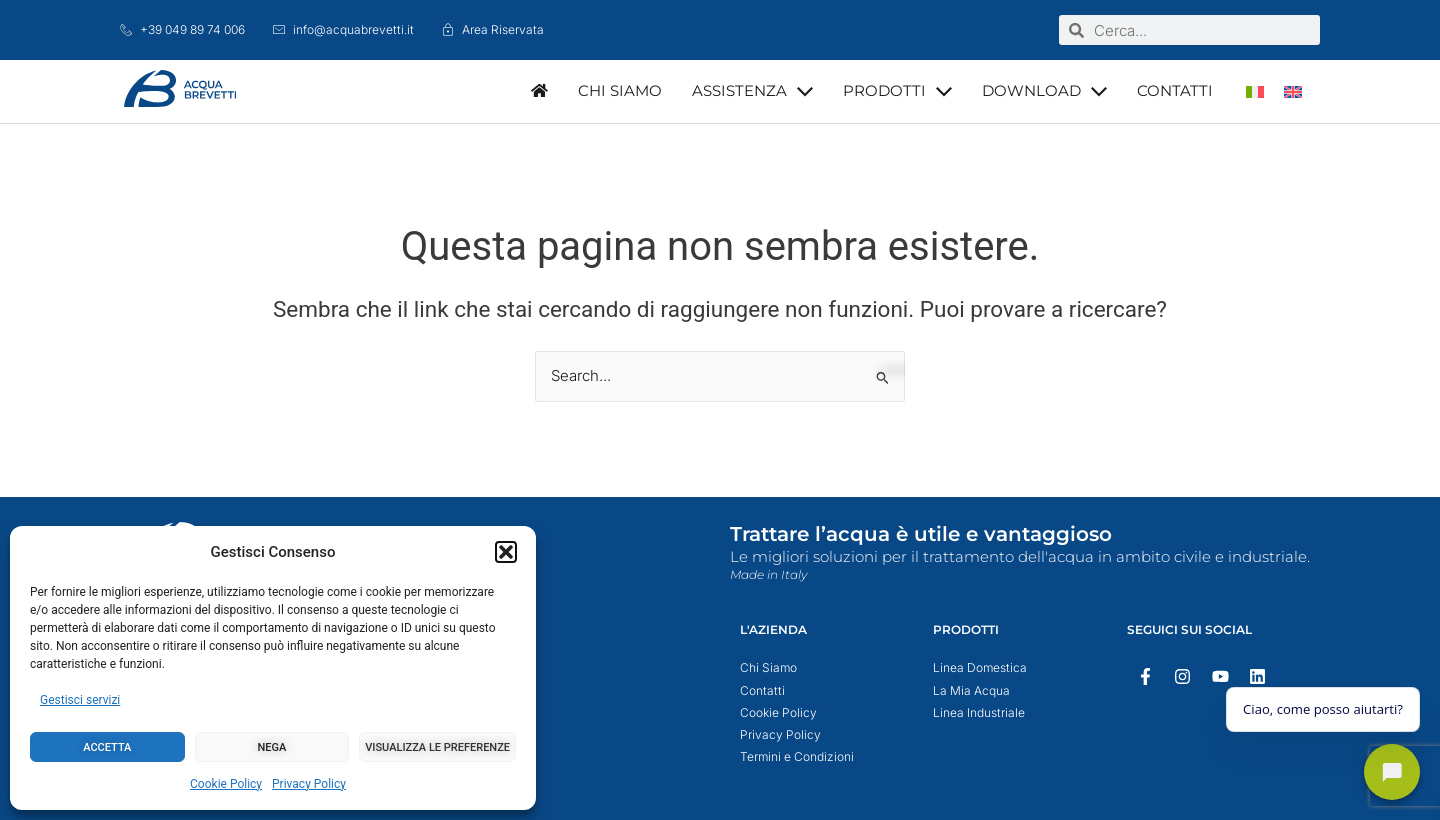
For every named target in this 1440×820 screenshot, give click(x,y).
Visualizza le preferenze (437, 747)
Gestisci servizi (80, 700)
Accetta (107, 747)
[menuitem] (1255, 91)
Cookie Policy (226, 784)
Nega (272, 747)
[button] (506, 552)
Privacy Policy (309, 784)
